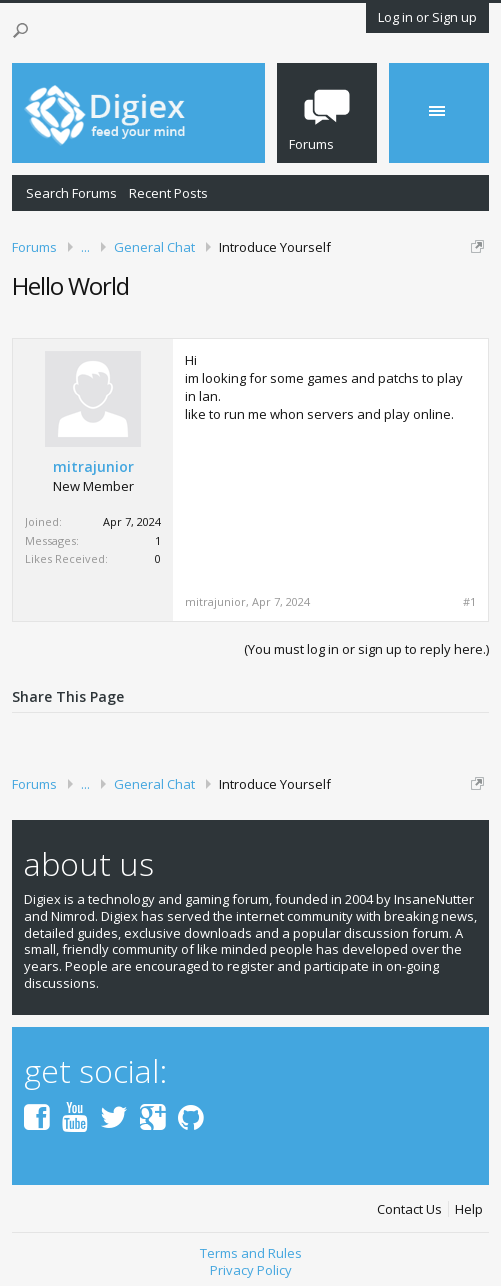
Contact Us (409, 1209)
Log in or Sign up (427, 17)
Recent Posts (168, 193)
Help (469, 1209)
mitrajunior (93, 467)
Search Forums (71, 193)
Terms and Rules (251, 1253)
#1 (469, 602)
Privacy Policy (251, 1270)
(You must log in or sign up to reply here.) (366, 649)
